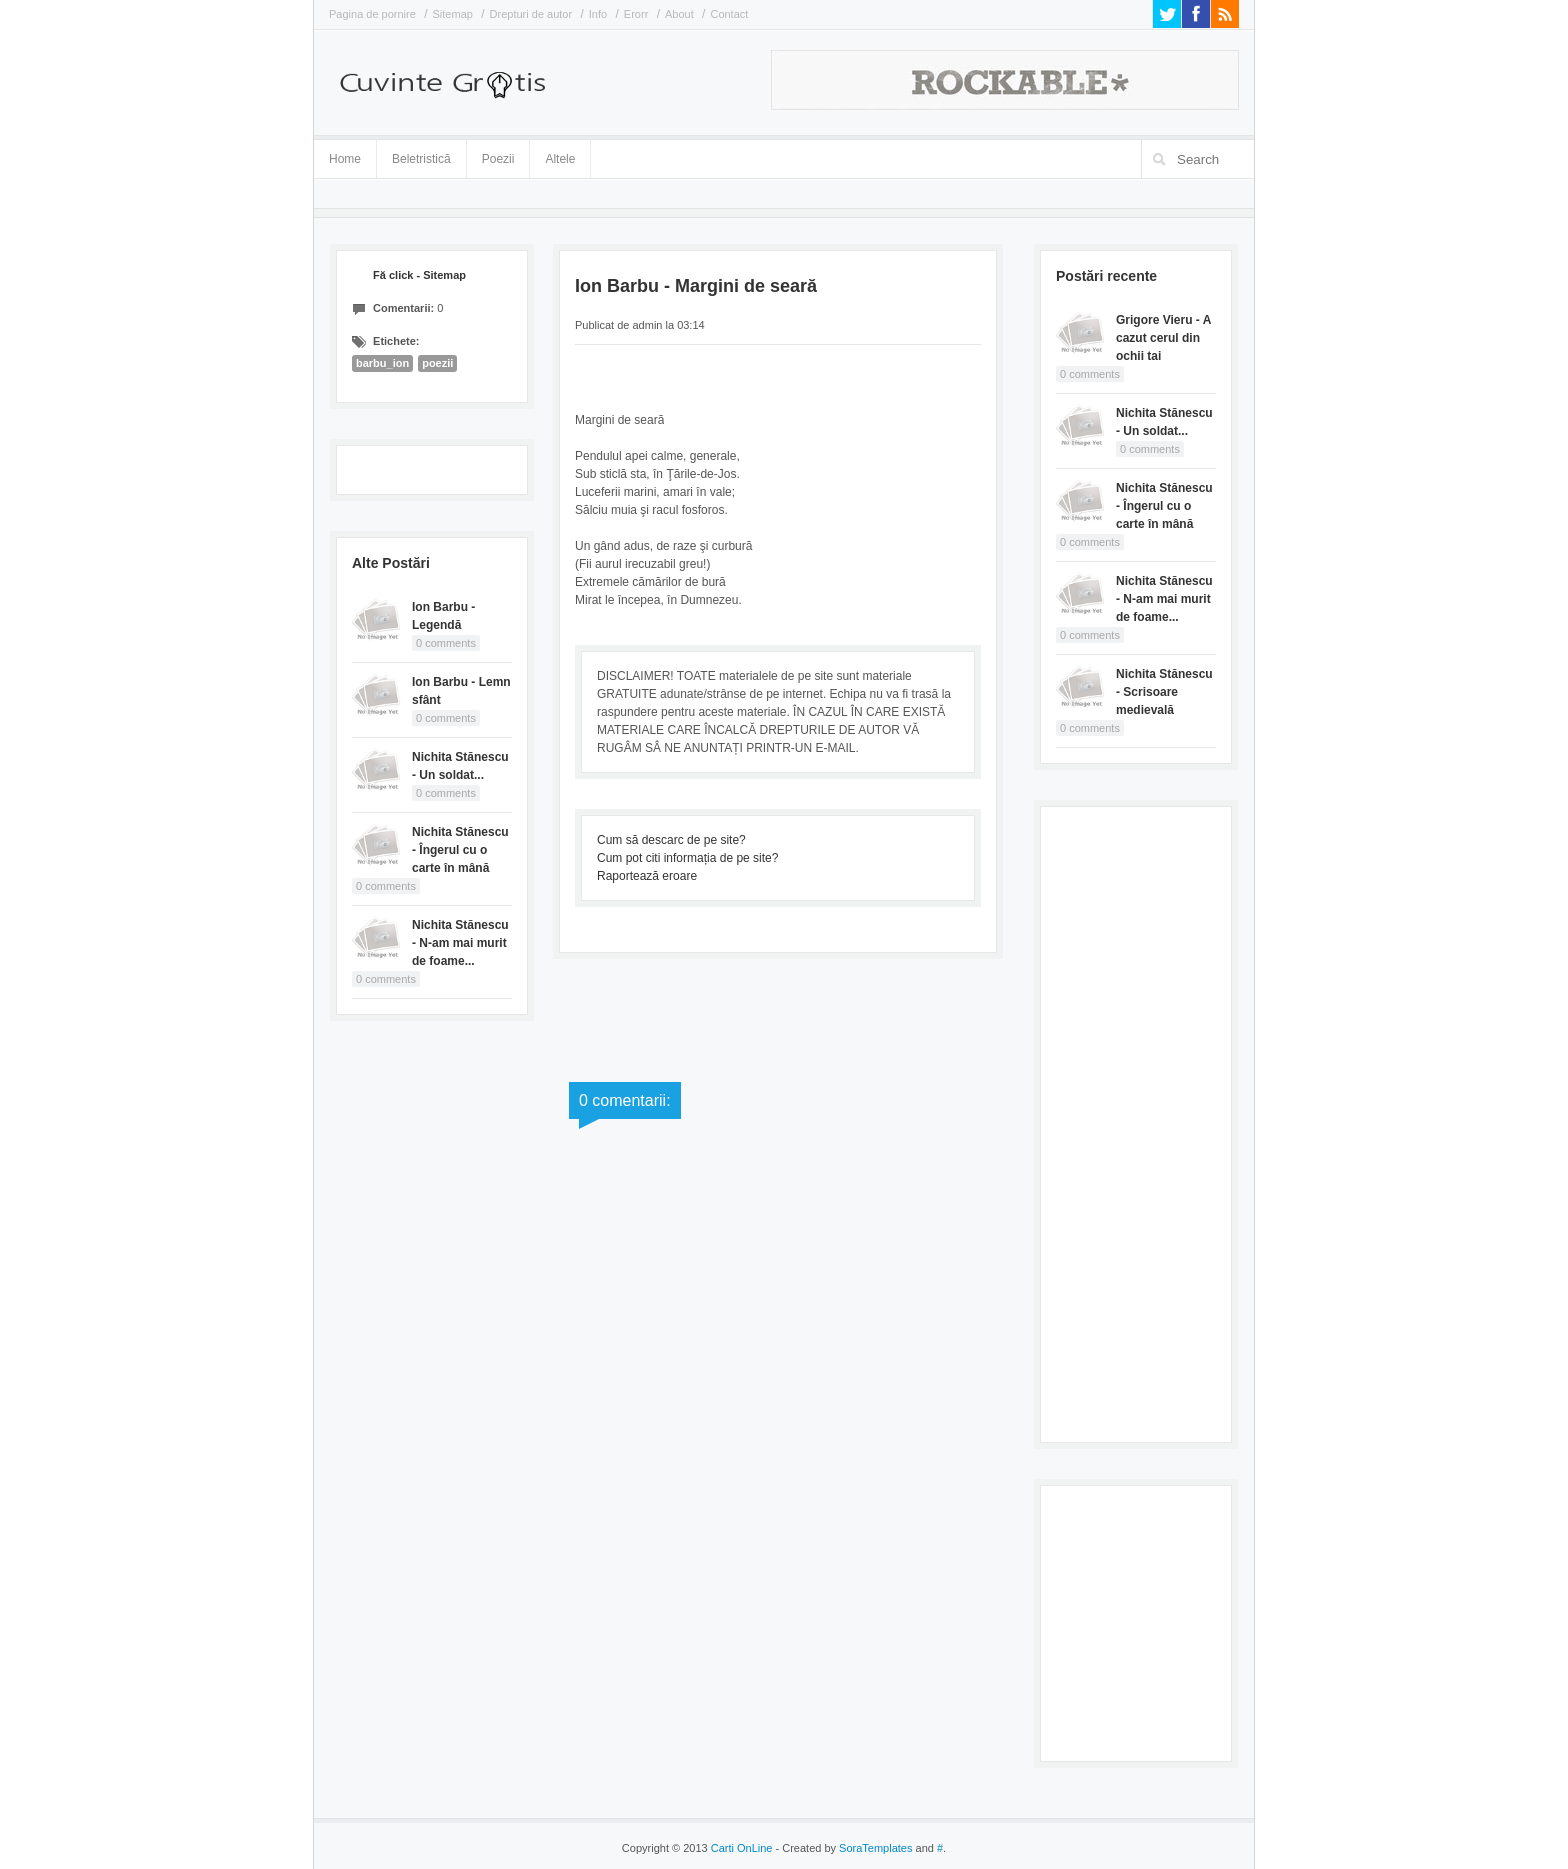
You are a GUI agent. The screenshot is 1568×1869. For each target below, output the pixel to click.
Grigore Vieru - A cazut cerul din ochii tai (1163, 338)
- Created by (842, 1848)
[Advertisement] (1136, 1122)
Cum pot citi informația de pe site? (687, 858)
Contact (729, 14)
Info (598, 14)
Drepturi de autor (531, 14)
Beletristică (421, 155)
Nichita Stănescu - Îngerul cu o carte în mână (460, 850)
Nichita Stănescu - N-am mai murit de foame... (460, 943)
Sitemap (453, 14)
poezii (437, 363)
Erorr (636, 14)
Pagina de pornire (372, 14)
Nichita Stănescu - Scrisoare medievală (1164, 692)
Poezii (498, 159)
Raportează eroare (647, 876)
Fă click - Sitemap (419, 275)
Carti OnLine (742, 1848)
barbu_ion (382, 363)
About (679, 14)
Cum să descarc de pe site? (671, 840)
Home (345, 159)
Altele (560, 159)
